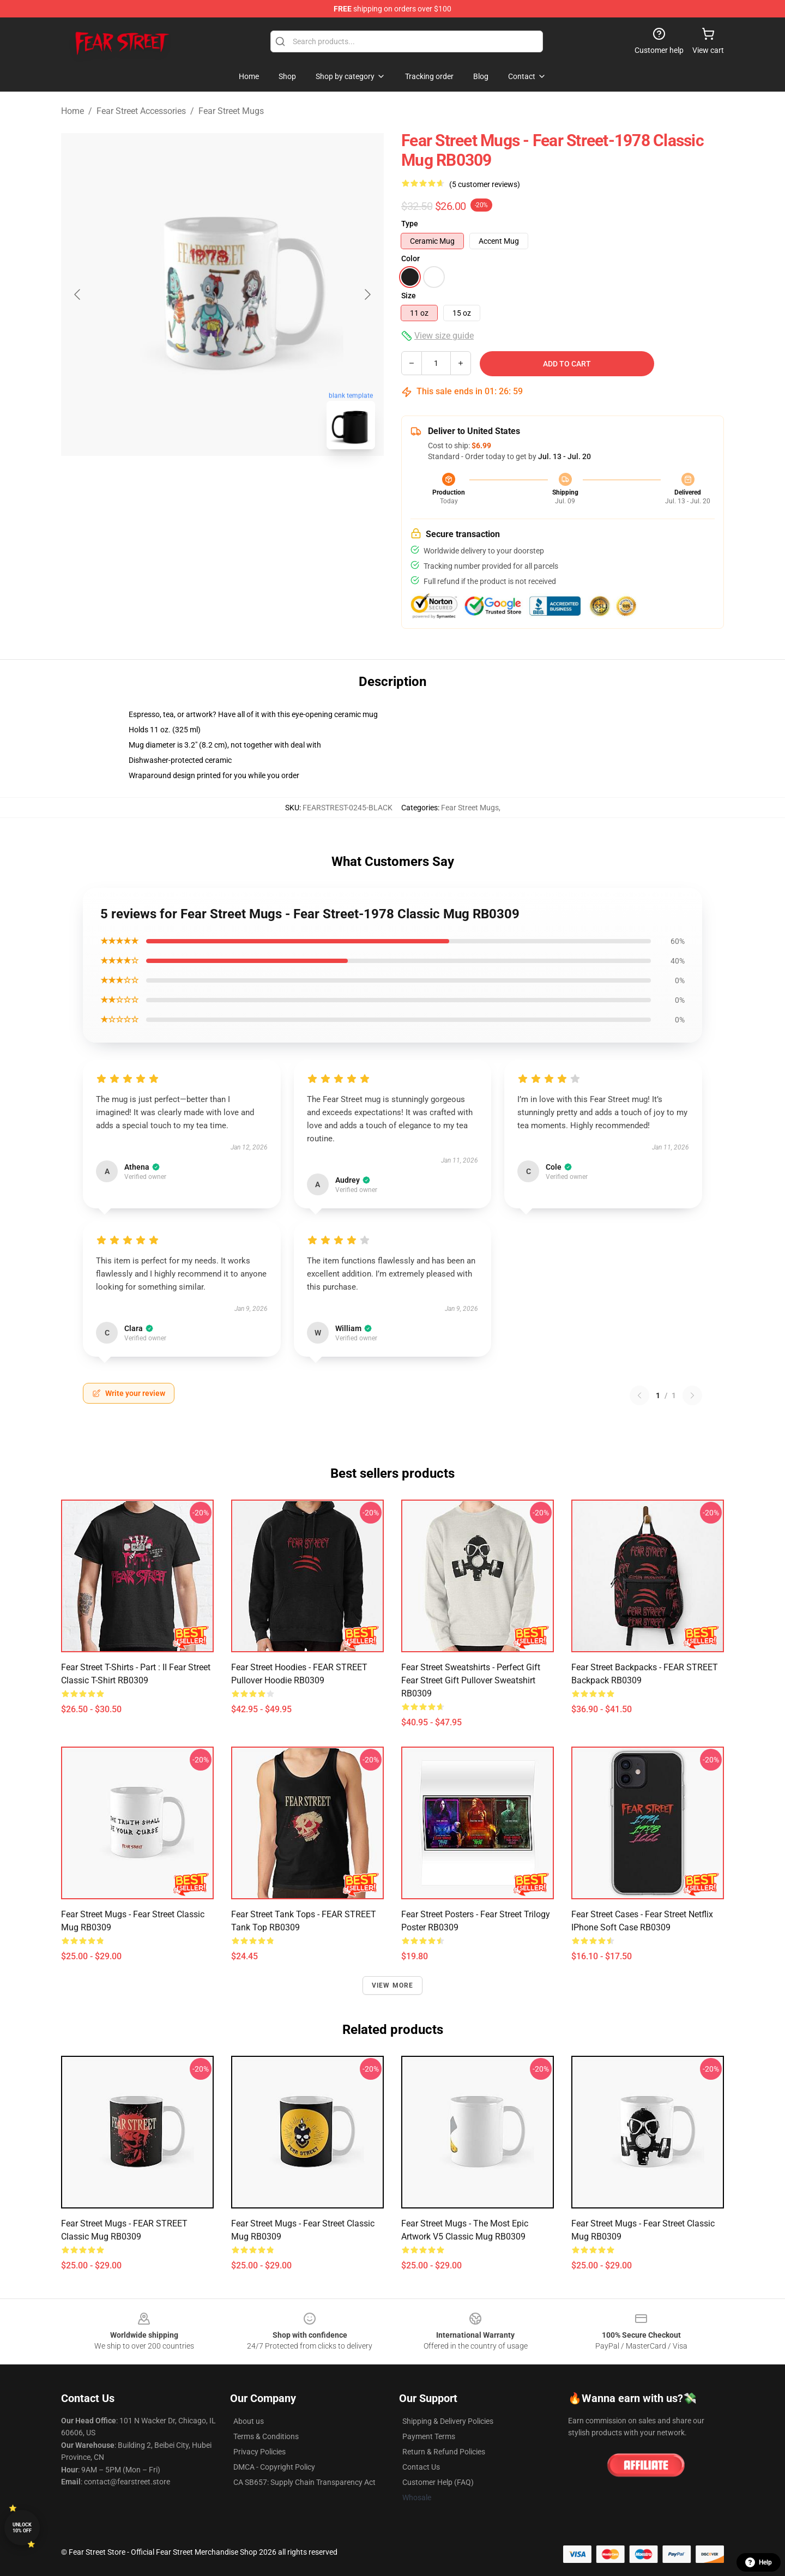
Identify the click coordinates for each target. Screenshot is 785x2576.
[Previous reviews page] (639, 1395)
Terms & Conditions (266, 2436)
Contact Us (421, 2467)
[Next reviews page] (692, 1395)
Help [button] (758, 2562)
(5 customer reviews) (484, 184)
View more (393, 1985)
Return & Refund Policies (443, 2451)
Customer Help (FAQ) (438, 2482)
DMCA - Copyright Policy (274, 2467)
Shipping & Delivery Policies (447, 2421)
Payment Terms (428, 2436)
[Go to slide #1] (194, 482)
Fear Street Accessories (141, 111)
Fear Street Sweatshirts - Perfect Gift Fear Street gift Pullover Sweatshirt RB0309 (470, 1680)
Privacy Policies (259, 2451)
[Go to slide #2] (251, 482)
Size (408, 295)
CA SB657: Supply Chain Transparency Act (304, 2482)
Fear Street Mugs (231, 111)
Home (72, 111)
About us (248, 2421)
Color (410, 258)
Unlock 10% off (22, 2527)
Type (409, 223)
